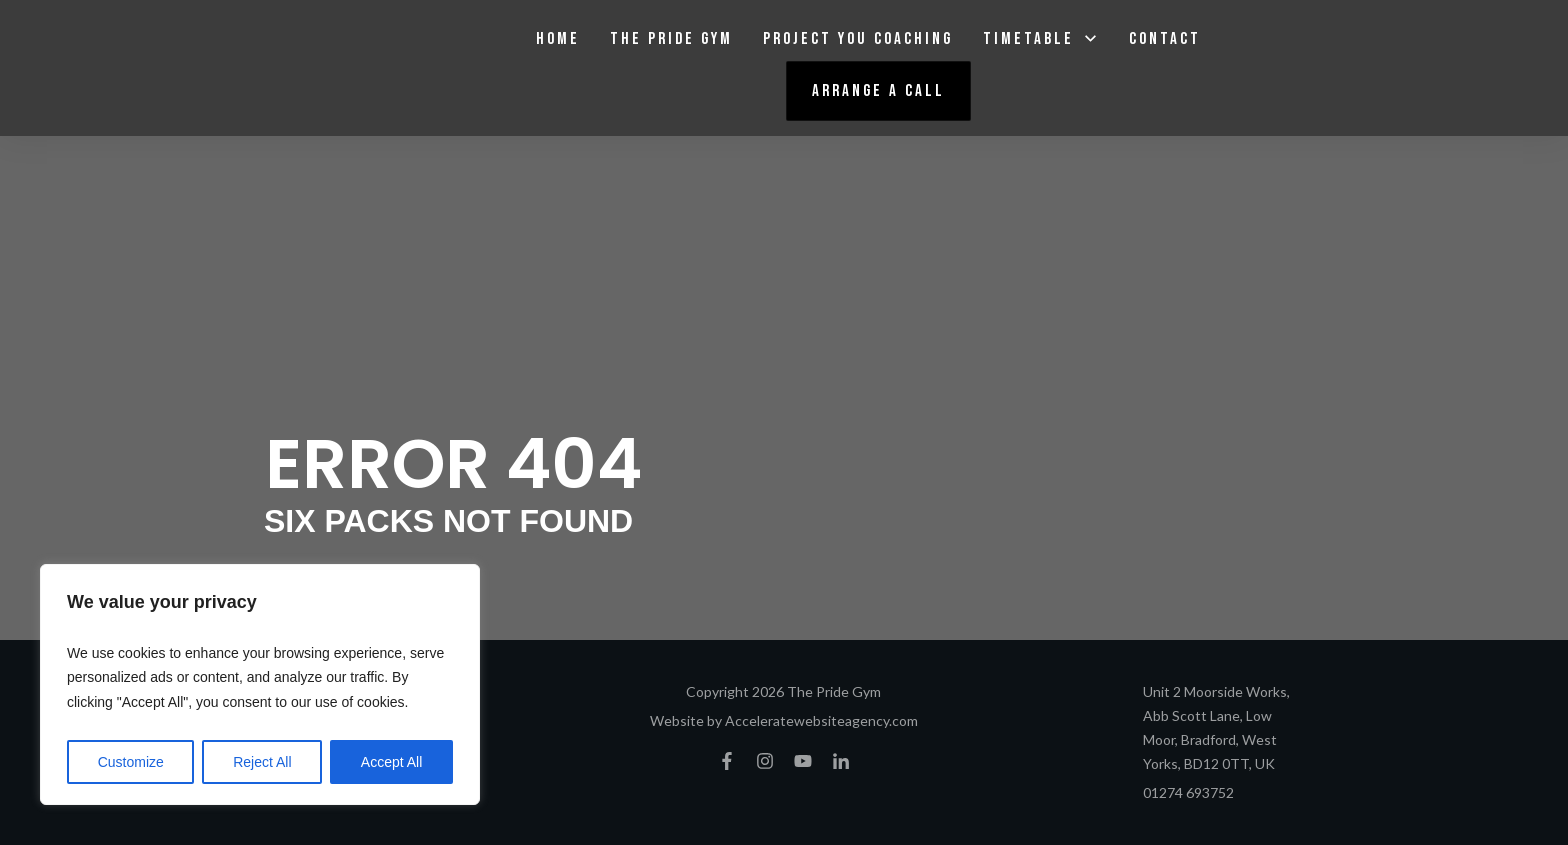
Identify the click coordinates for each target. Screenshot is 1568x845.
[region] (260, 685)
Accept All (391, 762)
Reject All (262, 762)
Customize (131, 762)
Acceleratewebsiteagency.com (821, 720)
